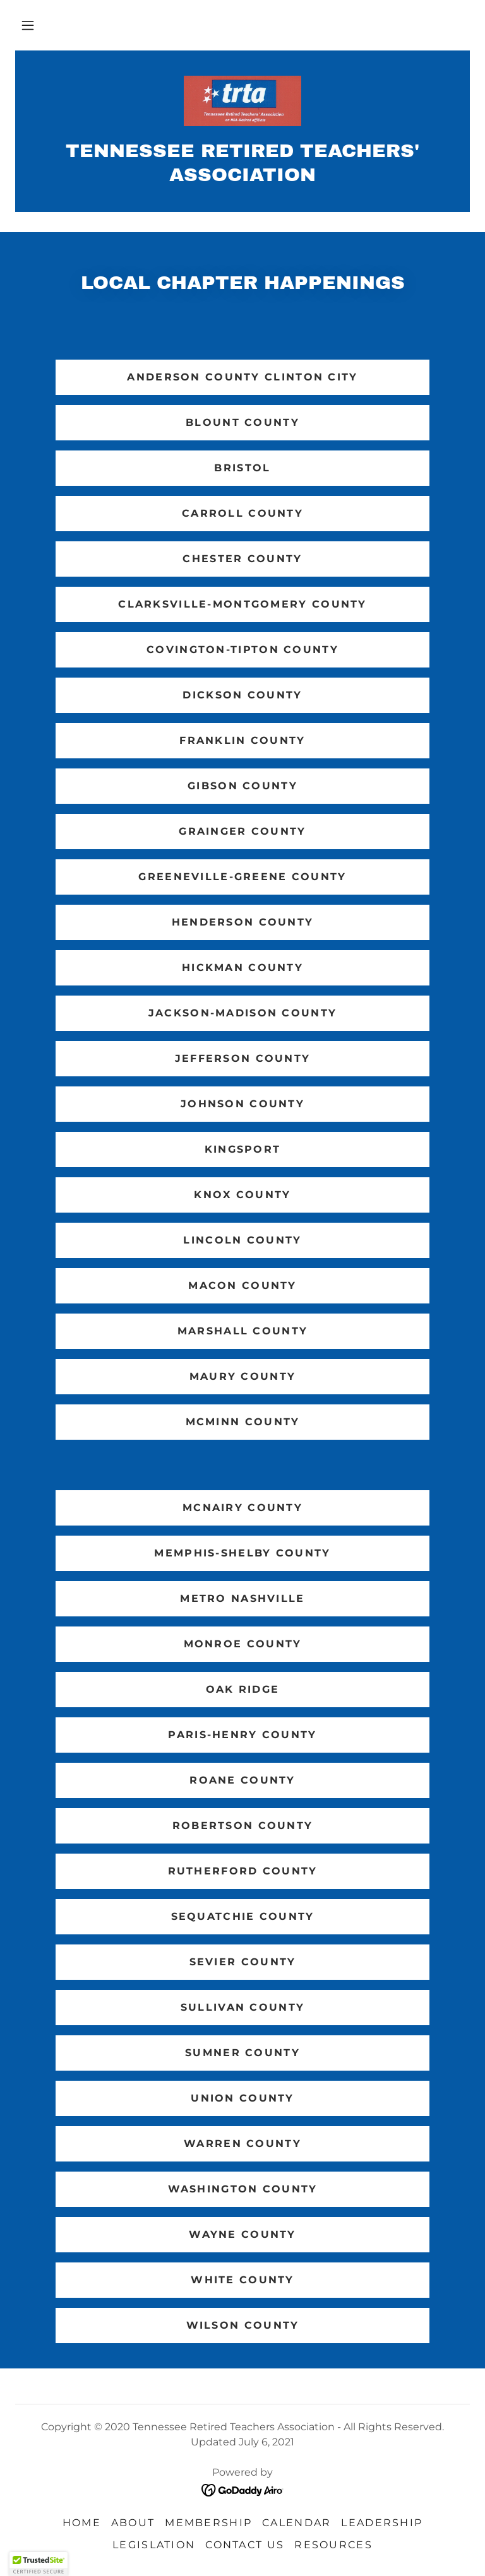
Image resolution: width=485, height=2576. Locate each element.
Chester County (242, 559)
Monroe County (243, 1644)
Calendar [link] (296, 2523)
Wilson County (242, 2325)
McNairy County (242, 1508)
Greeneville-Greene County (242, 877)
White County (242, 2280)
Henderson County (243, 922)
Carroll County (242, 513)
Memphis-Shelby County (242, 1553)
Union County (242, 2098)
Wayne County (242, 2234)
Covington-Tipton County (242, 650)
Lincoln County (242, 1240)
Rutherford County (243, 1871)
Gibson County (242, 786)
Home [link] (82, 2523)
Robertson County (242, 1826)
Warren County (242, 2144)
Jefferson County (243, 1058)
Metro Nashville (242, 1598)
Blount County (242, 422)
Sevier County (242, 1962)
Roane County (242, 1780)
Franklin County (242, 740)
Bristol (242, 468)
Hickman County (242, 967)
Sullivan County (242, 2007)
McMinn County (243, 1422)
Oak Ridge (243, 1689)
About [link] (133, 2523)
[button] (27, 25)
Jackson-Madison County (242, 1013)
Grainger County (242, 831)
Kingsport (243, 1149)
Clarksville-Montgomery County (242, 604)
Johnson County (242, 1104)
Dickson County (242, 695)
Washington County (243, 2189)
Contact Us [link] (244, 2545)
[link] (242, 101)
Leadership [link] (381, 2523)
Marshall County (242, 1331)
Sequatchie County (242, 1916)
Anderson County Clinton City (242, 377)
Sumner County (242, 2053)
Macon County (242, 1285)
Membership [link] (208, 2523)
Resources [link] (333, 2545)
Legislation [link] (153, 2545)
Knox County (242, 1195)
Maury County (242, 1376)
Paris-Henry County (242, 1735)
